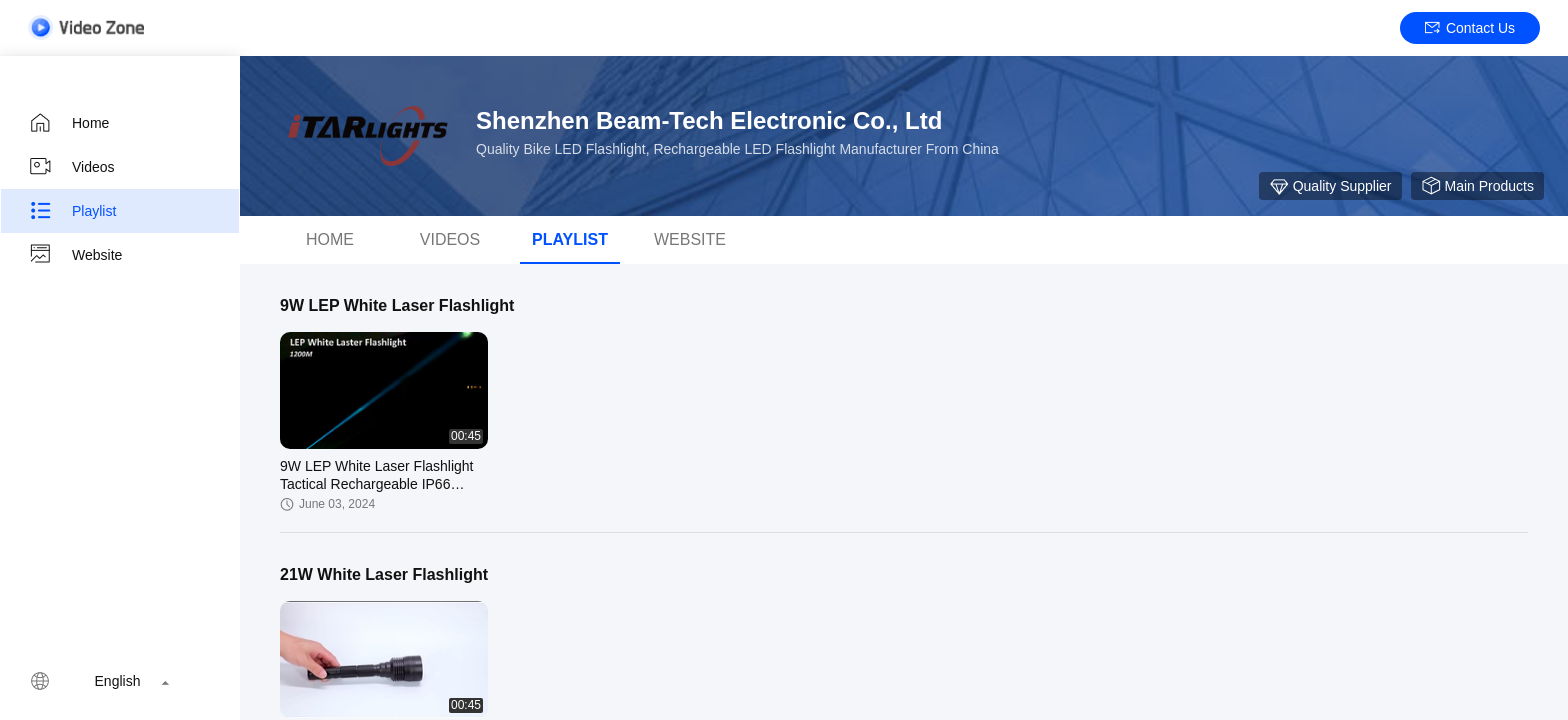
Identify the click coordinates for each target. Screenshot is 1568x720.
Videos (71, 167)
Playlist (72, 211)
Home (68, 123)
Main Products (1477, 186)
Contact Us (1470, 28)
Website (75, 255)
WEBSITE (690, 239)
